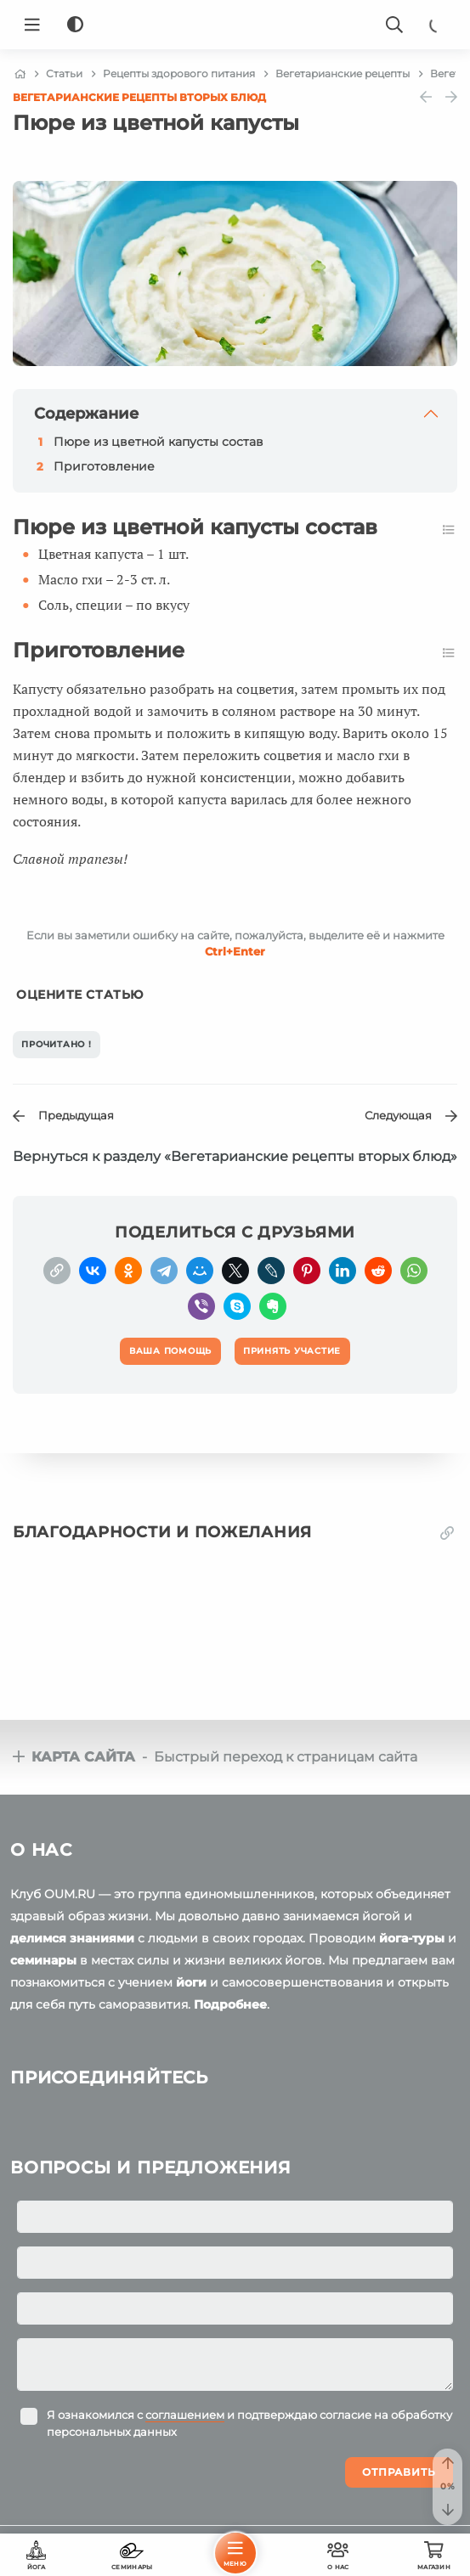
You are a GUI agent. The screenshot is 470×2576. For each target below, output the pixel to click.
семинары (43, 1960)
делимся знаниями (72, 1938)
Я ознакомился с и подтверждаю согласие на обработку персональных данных (249, 2423)
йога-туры (412, 1938)
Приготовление (104, 466)
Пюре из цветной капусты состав (158, 441)
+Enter (235, 951)
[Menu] (32, 24)
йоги (191, 1982)
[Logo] (235, 24)
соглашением (184, 2414)
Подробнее (230, 2004)
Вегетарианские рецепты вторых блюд (139, 97)
